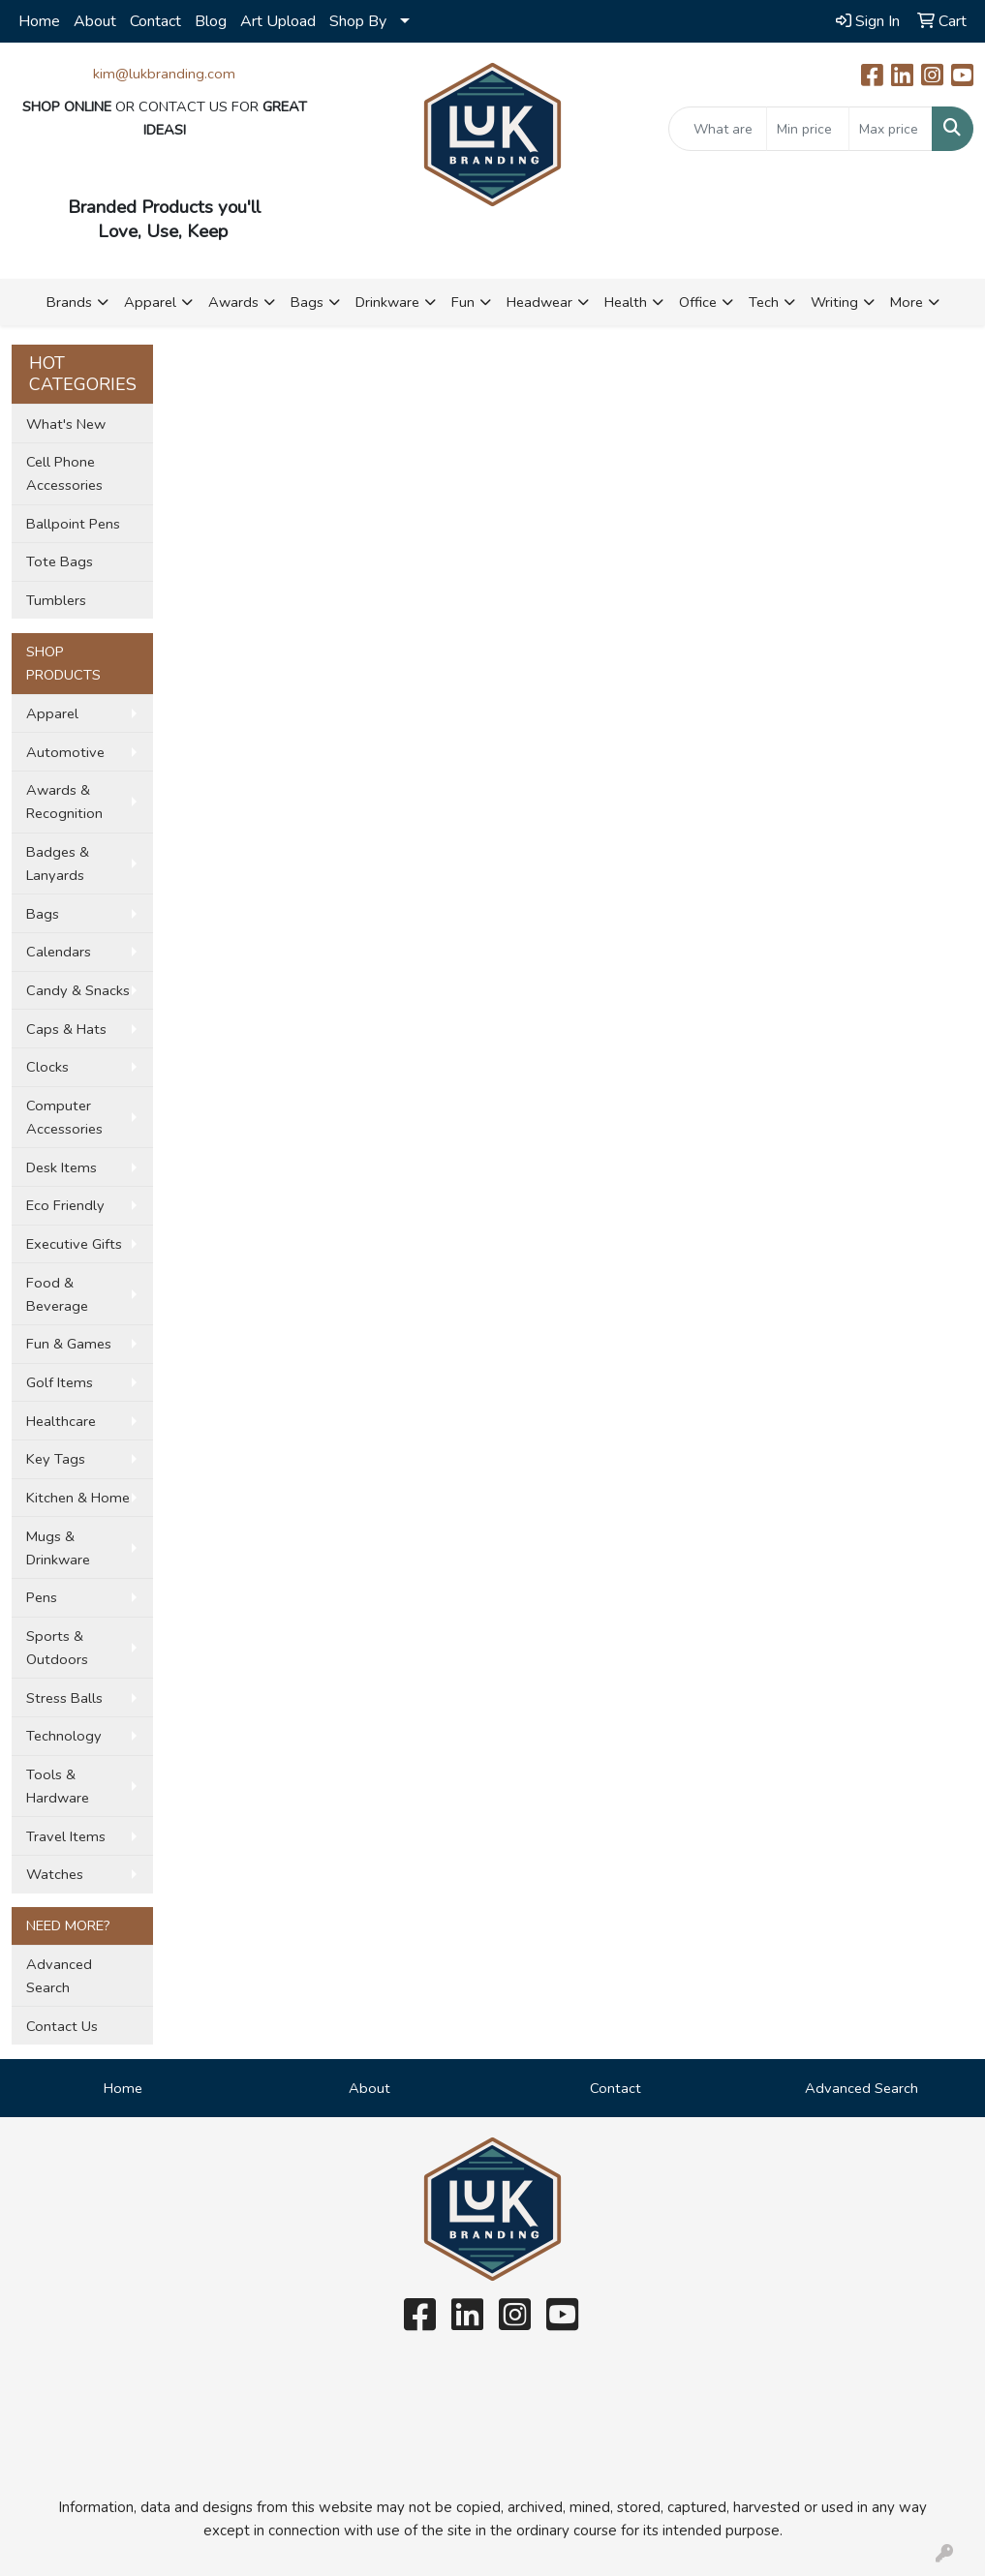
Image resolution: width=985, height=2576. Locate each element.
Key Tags (55, 1459)
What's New (66, 424)
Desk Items (61, 1167)
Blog (211, 21)
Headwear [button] (539, 302)
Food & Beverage (57, 1294)
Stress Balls (64, 1698)
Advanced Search (59, 1976)
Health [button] (625, 302)
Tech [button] (764, 302)
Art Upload (278, 21)
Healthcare (61, 1421)
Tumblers (56, 600)
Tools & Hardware (57, 1786)
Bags (42, 914)
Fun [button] (463, 302)
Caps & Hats (66, 1029)
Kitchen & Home (78, 1497)
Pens (41, 1597)
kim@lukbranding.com (164, 73)
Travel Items (66, 1836)
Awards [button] (233, 302)
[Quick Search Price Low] (808, 128)
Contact (155, 21)
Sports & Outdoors (57, 1647)
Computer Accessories (64, 1117)
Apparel (52, 713)
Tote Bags (59, 561)
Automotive (65, 752)
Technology (64, 1735)
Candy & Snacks (78, 990)
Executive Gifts (74, 1244)
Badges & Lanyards (57, 863)
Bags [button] (307, 302)
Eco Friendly (65, 1205)
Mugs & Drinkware (58, 1548)
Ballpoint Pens (73, 523)
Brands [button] (69, 302)
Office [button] (698, 302)
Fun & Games (68, 1343)
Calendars (58, 951)
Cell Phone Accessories (64, 473)
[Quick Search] (717, 128)
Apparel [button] (150, 302)
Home (39, 21)
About (95, 21)
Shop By (357, 21)
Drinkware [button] (387, 302)
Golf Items (59, 1382)
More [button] (906, 302)
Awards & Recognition (64, 801)
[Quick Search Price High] (890, 128)
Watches (54, 1874)
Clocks (47, 1066)
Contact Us (62, 2026)
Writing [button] (834, 302)
